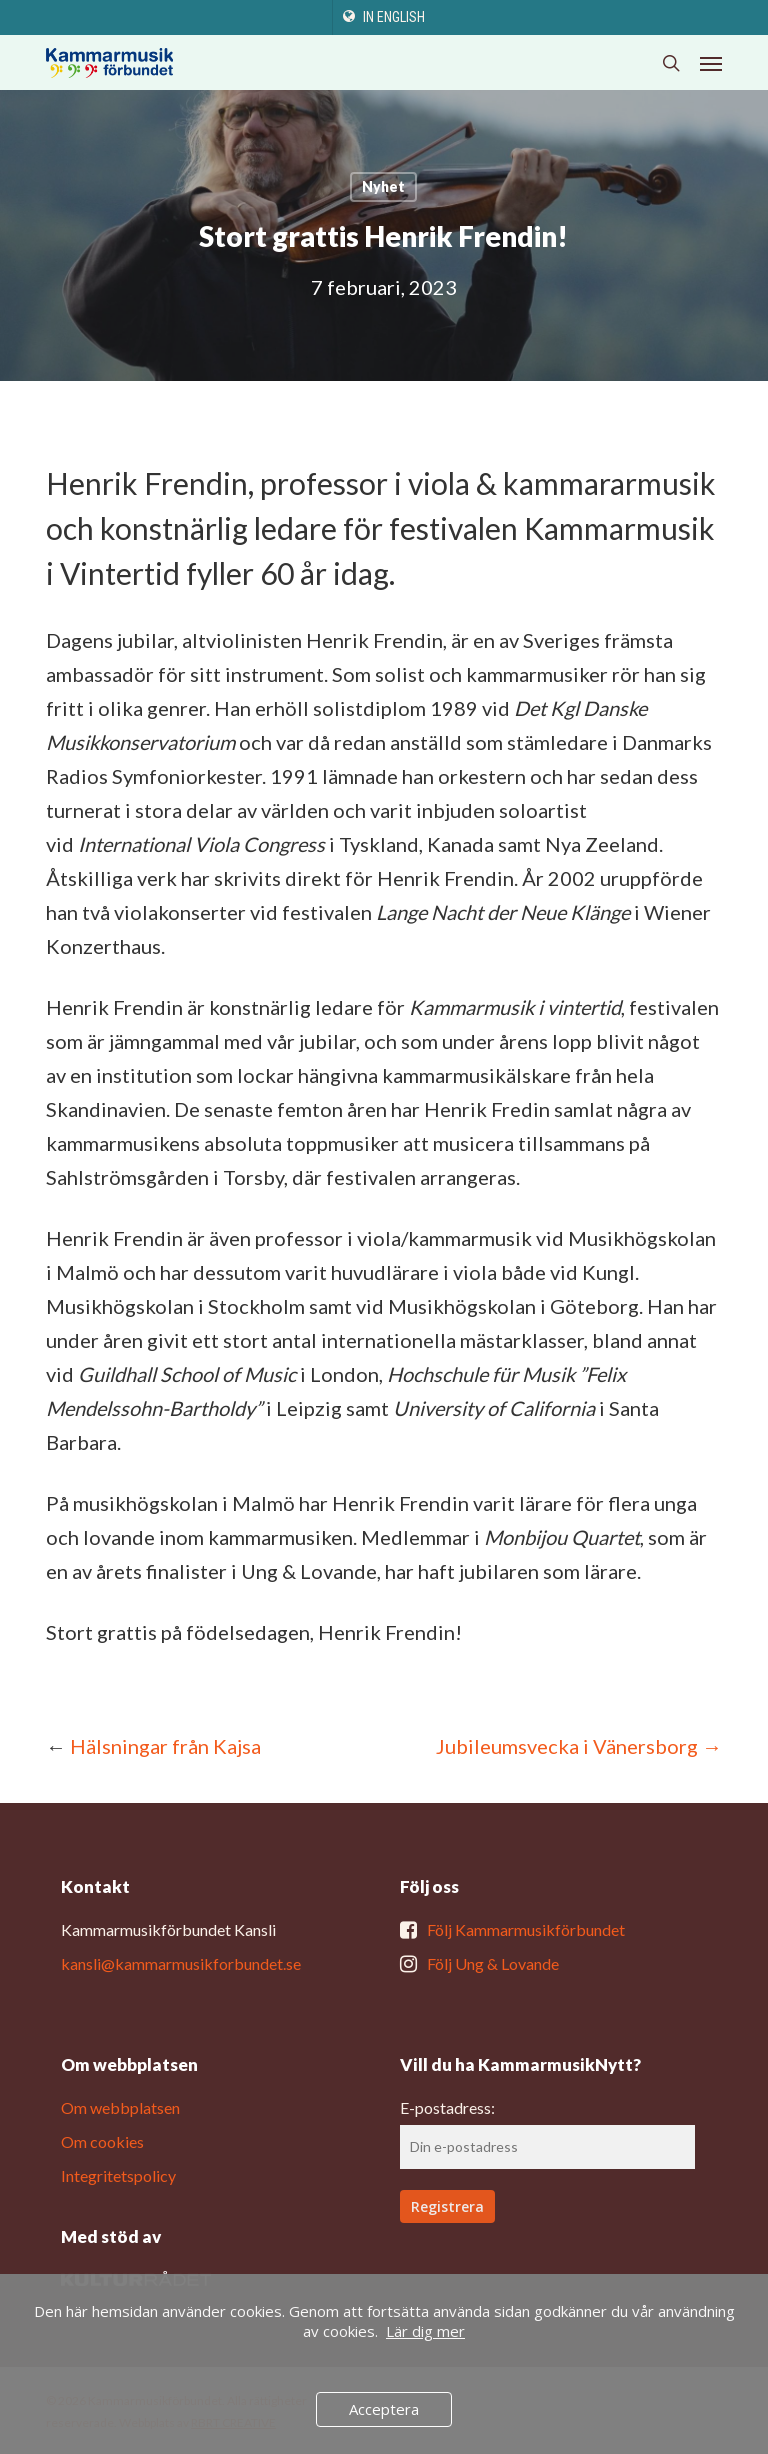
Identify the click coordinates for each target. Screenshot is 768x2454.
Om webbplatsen (120, 2107)
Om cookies (102, 2141)
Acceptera (384, 2409)
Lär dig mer (425, 2331)
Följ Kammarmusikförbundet (526, 1929)
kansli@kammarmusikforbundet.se (181, 1963)
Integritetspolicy (118, 2175)
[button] (711, 63)
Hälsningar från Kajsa (165, 1746)
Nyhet (383, 186)
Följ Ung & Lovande (493, 1963)
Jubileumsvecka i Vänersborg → (579, 1746)
